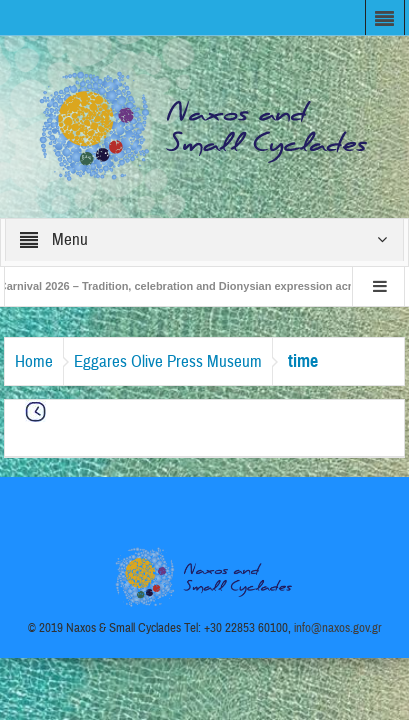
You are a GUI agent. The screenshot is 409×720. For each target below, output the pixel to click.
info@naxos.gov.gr (338, 628)
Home (34, 361)
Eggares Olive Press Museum (168, 361)
